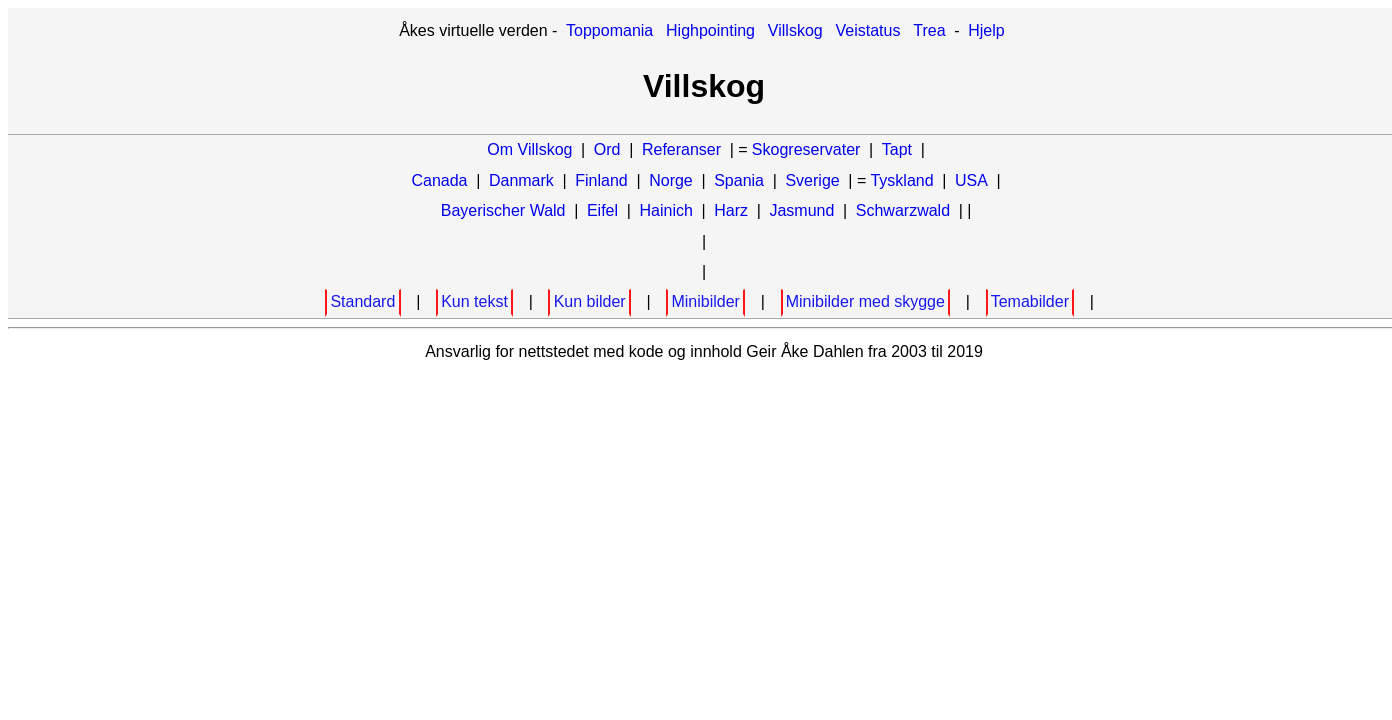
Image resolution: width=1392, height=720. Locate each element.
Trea (929, 30)
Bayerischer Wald (503, 210)
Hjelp (986, 30)
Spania (739, 180)
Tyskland (901, 180)
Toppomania (609, 30)
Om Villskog (529, 149)
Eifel (602, 210)
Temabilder (1030, 301)
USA (971, 180)
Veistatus (868, 30)
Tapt (897, 149)
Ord (607, 149)
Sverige (812, 180)
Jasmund (801, 210)
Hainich (665, 210)
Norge (671, 180)
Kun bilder (590, 301)
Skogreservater (806, 149)
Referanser (681, 149)
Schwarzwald (903, 210)
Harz (731, 210)
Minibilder (705, 301)
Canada (439, 180)
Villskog (795, 30)
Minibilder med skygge (865, 301)
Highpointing (710, 30)
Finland (601, 180)
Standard (362, 301)
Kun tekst (474, 301)
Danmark (521, 180)
